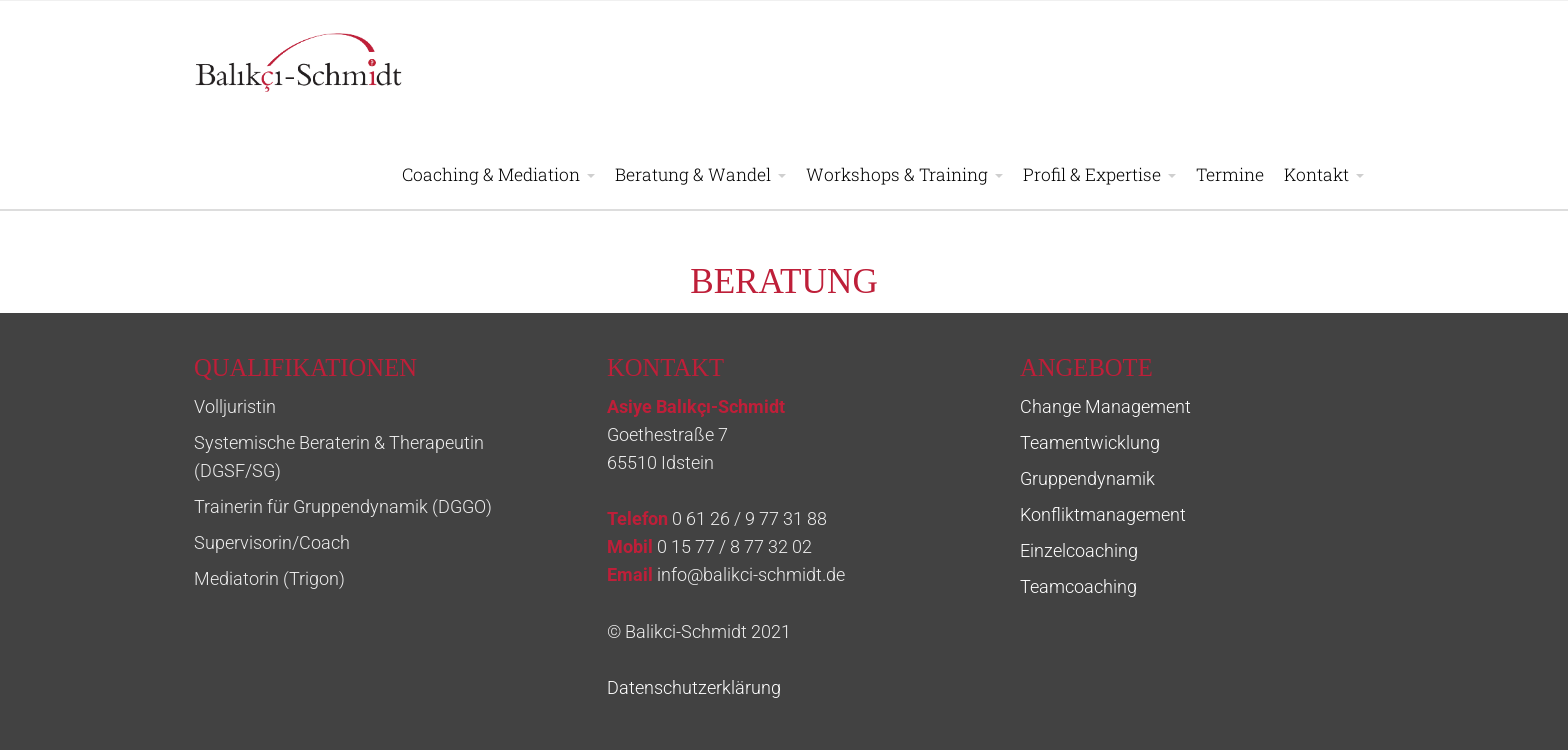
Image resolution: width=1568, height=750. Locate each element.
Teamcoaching (1078, 587)
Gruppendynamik (1087, 479)
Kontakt (1316, 174)
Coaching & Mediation (491, 174)
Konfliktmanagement (1103, 515)
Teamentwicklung (1090, 443)
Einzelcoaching (1079, 551)
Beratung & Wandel (693, 174)
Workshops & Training (897, 174)
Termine (1230, 174)
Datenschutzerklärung (694, 688)
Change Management (1105, 407)
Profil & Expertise (1092, 174)
